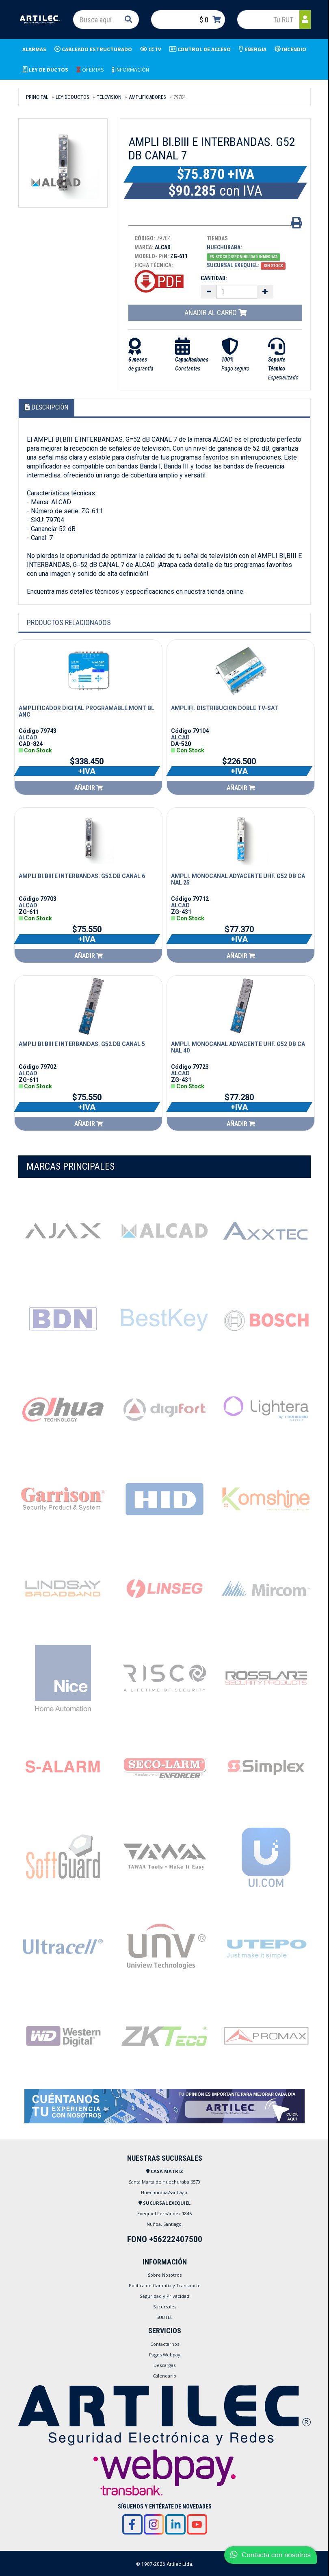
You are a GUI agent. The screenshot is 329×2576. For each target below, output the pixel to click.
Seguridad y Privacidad (164, 2296)
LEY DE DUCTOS (72, 97)
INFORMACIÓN (130, 69)
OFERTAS (90, 69)
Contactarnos (164, 2344)
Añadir (88, 788)
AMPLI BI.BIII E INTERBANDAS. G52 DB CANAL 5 (82, 1044)
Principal (37, 97)
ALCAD (28, 737)
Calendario (164, 2376)
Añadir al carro (215, 312)
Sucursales (164, 2307)
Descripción (46, 407)
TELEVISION (109, 97)
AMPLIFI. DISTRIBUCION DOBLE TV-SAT (224, 708)
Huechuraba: (224, 247)
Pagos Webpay (164, 2355)
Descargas (164, 2365)
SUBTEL (164, 2317)
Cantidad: (214, 278)
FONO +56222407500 (164, 2239)
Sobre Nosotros (165, 2275)
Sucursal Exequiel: (233, 265)
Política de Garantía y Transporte (165, 2285)
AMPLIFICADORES (147, 97)
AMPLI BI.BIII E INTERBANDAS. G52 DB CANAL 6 (82, 876)
